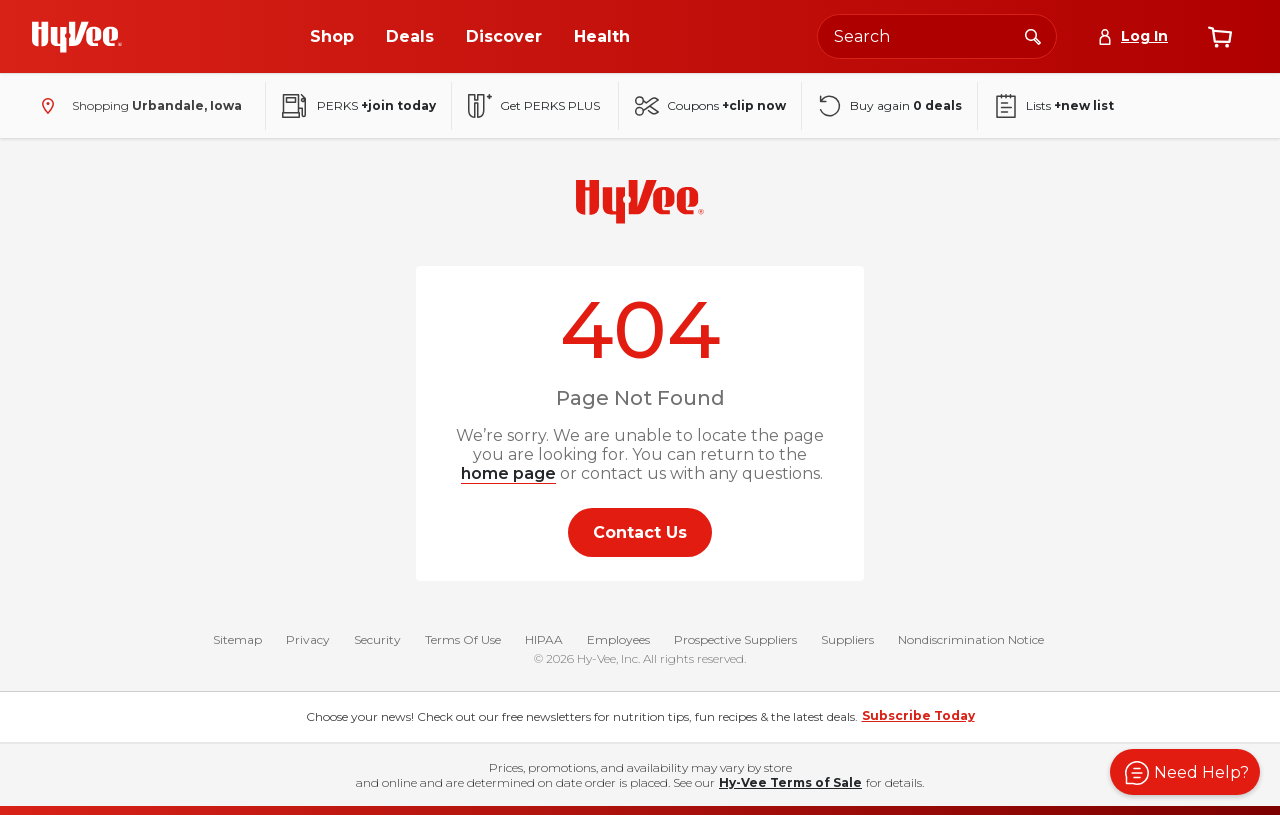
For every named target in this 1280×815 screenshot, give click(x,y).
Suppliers (847, 639)
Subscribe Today (918, 715)
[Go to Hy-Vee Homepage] (77, 37)
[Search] (1033, 36)
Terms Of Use (463, 639)
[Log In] (1132, 36)
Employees (618, 639)
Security (377, 639)
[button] (1185, 772)
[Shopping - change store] (137, 106)
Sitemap (237, 639)
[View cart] (1220, 37)
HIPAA (544, 639)
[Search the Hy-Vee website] (937, 36)
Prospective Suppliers (735, 639)
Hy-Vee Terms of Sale (790, 782)
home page (508, 473)
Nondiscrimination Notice (971, 639)
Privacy (308, 639)
